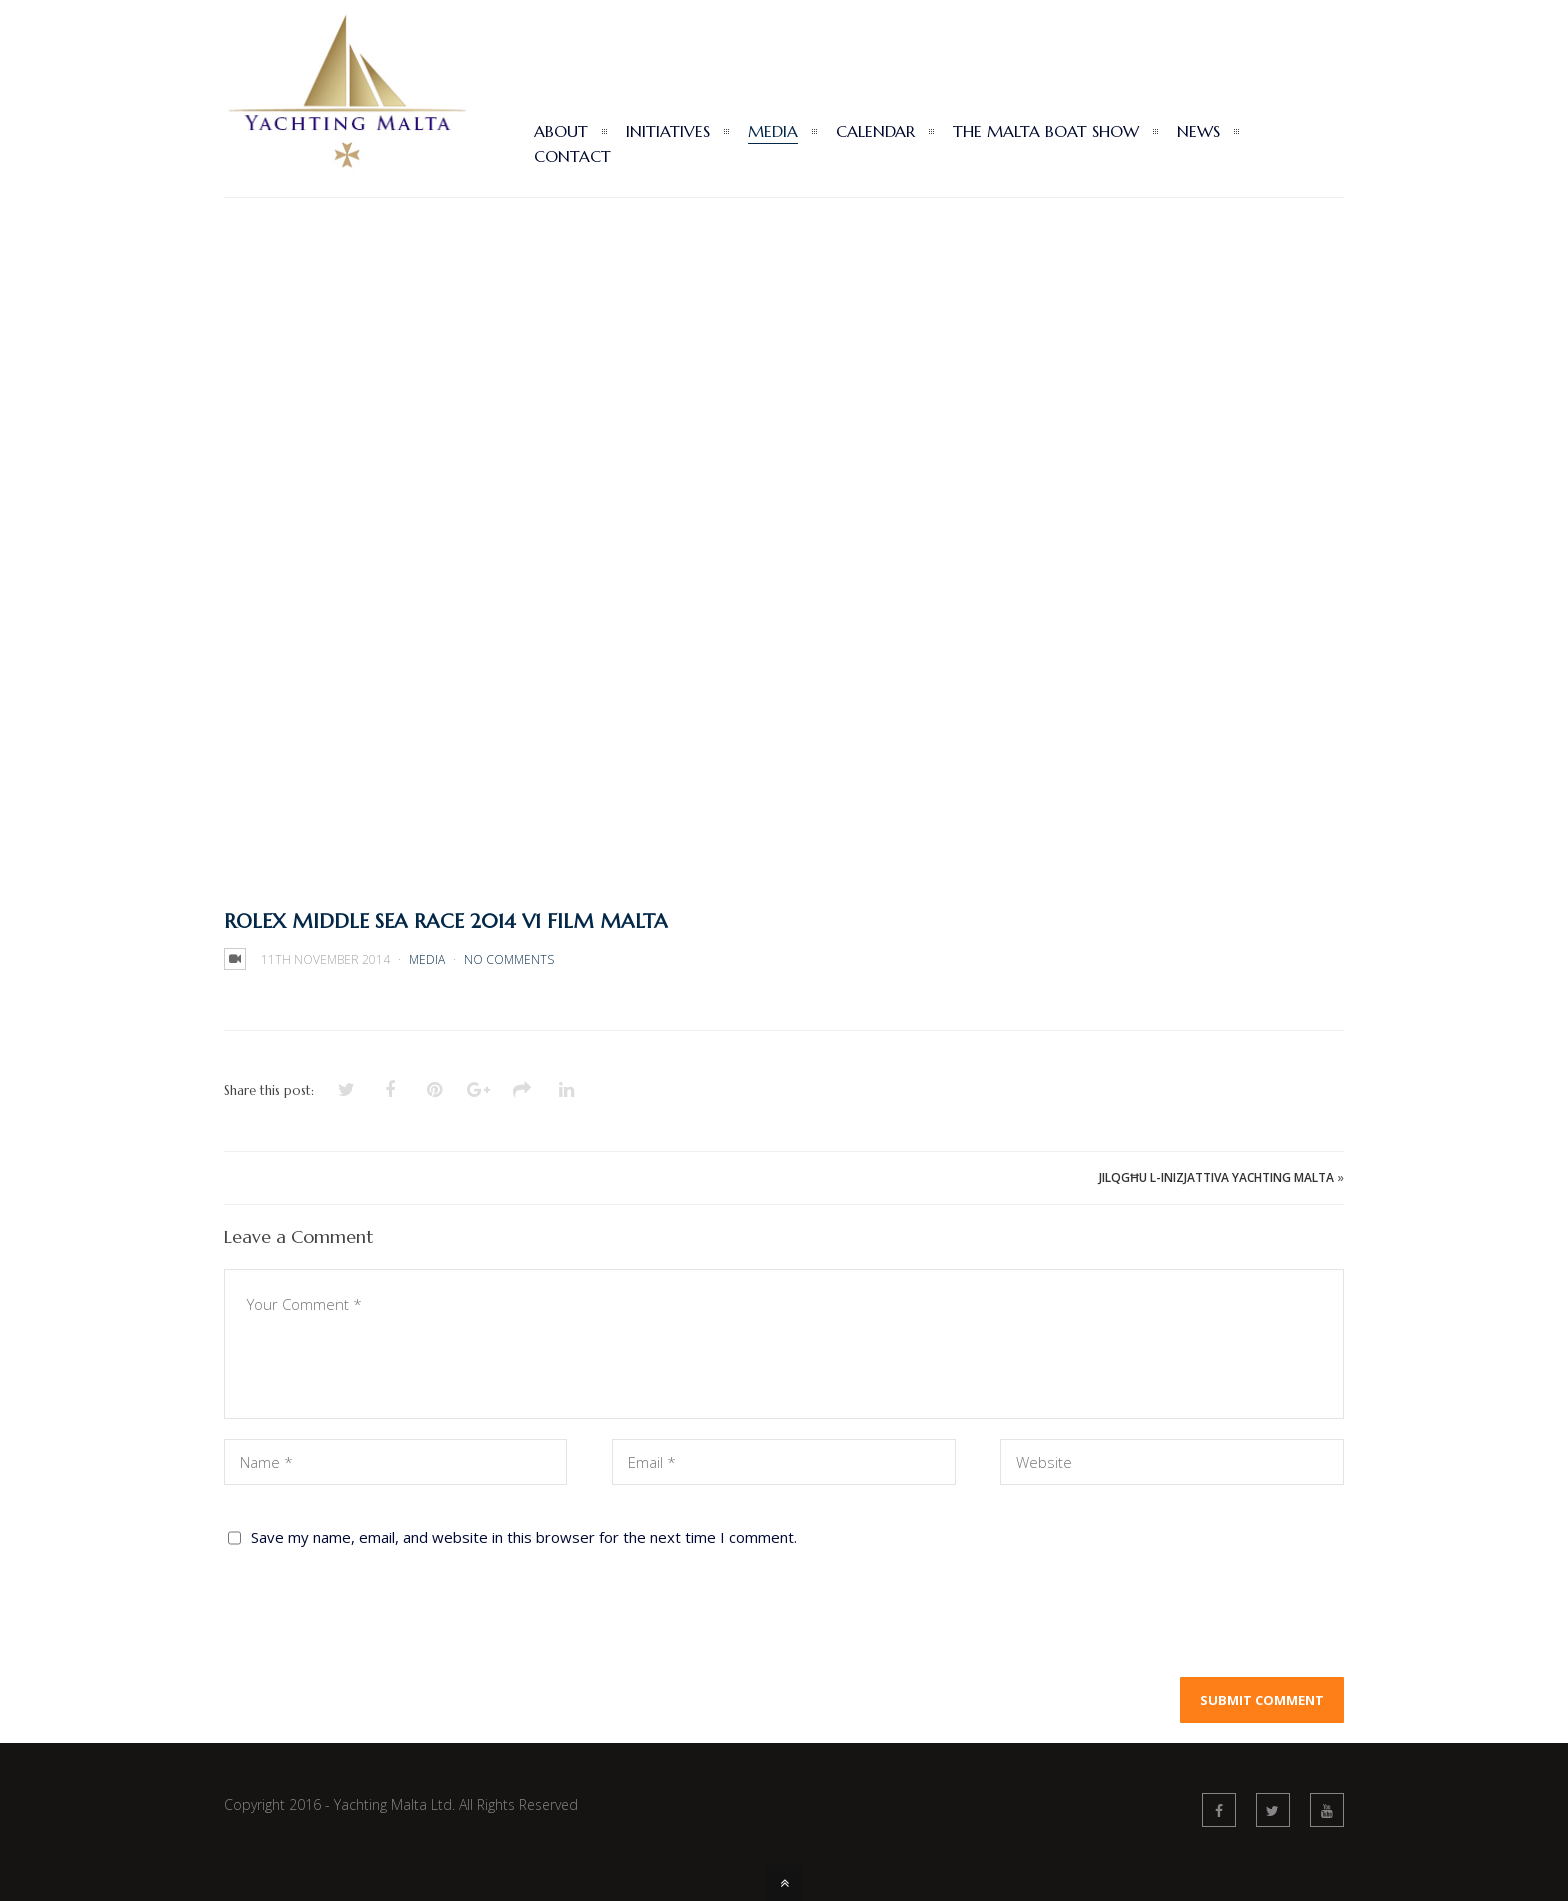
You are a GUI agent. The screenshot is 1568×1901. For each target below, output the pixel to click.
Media (427, 959)
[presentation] (376, 1618)
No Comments (509, 959)
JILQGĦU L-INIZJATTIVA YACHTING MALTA (1216, 1177)
